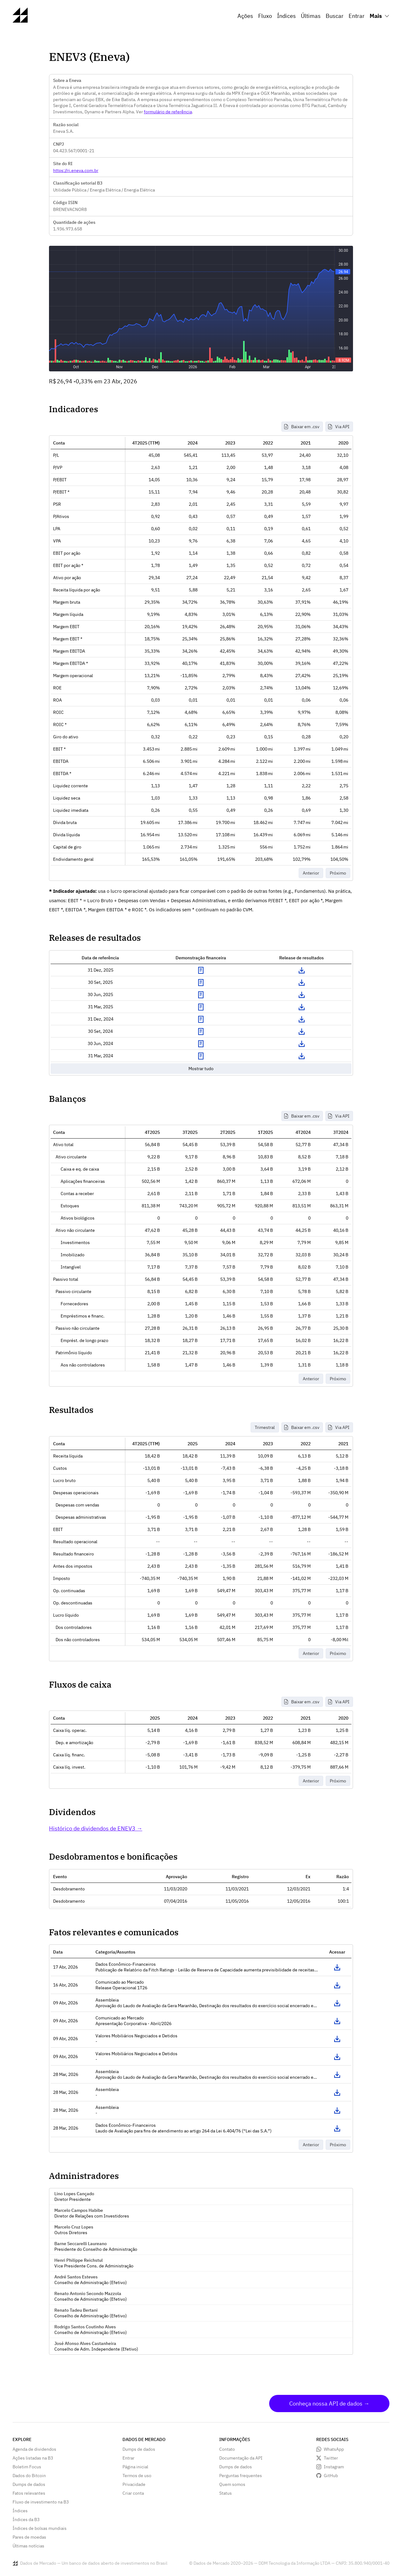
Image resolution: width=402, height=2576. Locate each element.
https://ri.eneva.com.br (75, 170)
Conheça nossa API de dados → (329, 2403)
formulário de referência (168, 112)
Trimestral (265, 1427)
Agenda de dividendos (34, 2449)
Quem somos (232, 2484)
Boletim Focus (27, 2467)
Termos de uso (136, 2475)
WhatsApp (334, 2449)
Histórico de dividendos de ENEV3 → (95, 1828)
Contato (227, 2449)
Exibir (201, 970)
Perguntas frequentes (240, 2475)
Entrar (357, 15)
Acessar (337, 1967)
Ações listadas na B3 (33, 2458)
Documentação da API (241, 2458)
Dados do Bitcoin (29, 2475)
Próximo (338, 873)
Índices (286, 15)
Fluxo (265, 15)
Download (301, 970)
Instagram (334, 2467)
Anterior (311, 873)
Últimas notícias (28, 2546)
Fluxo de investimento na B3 (41, 2502)
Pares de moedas (29, 2537)
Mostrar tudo (201, 1068)
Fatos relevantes (29, 2493)
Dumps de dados (29, 2484)
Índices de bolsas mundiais (40, 2528)
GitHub (331, 2475)
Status (225, 2493)
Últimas (311, 15)
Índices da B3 (26, 2519)
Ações (245, 15)
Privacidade (133, 2484)
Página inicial (135, 2467)
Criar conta (133, 2493)
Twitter (331, 2458)
